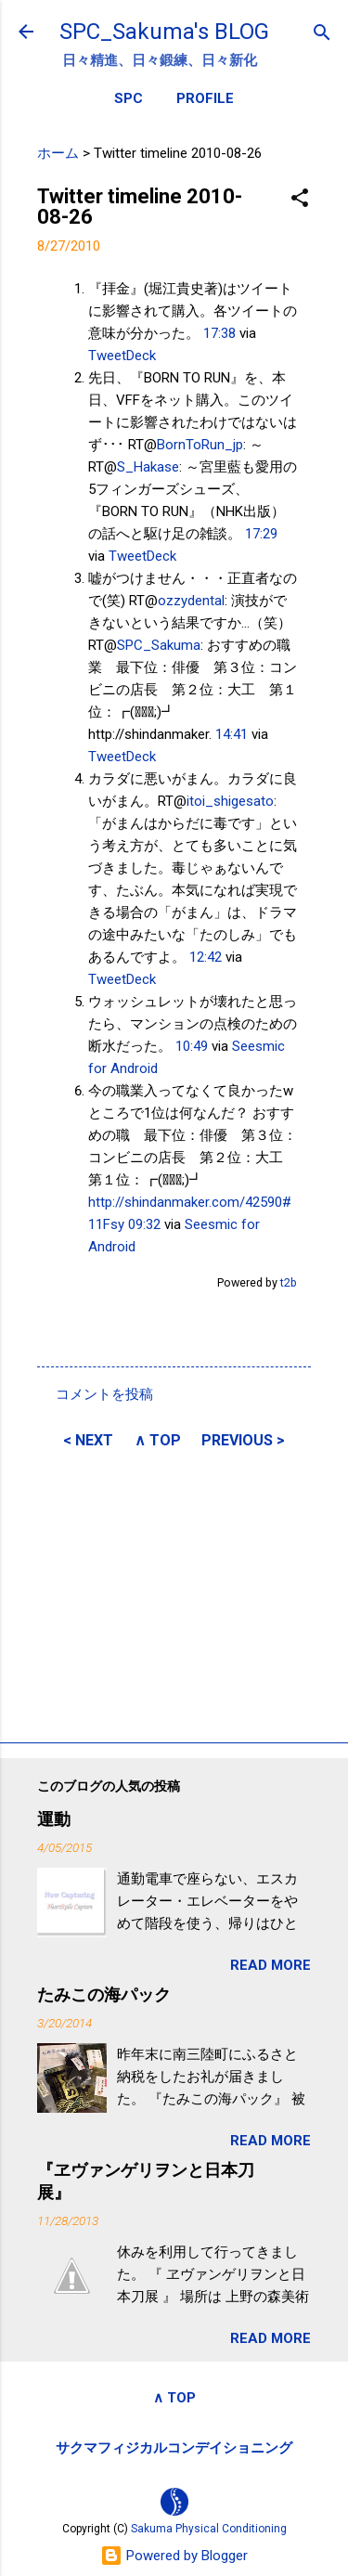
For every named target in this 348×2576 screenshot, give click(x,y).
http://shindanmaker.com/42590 (185, 1202)
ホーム (58, 153)
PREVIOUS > (243, 1440)
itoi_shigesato (230, 801)
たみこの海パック (104, 1994)
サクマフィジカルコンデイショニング (174, 2448)
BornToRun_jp (200, 444)
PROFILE (205, 98)
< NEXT (88, 1440)
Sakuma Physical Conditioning (209, 2528)
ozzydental (191, 600)
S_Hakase (148, 467)
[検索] (322, 33)
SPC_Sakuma (158, 645)
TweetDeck (122, 355)
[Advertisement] (174, 1593)
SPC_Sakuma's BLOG (164, 32)
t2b (288, 1282)
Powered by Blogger (174, 2555)
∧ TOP (158, 1440)
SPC (128, 98)
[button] (300, 199)
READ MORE (270, 1965)
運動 (54, 1819)
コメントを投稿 (104, 1394)
